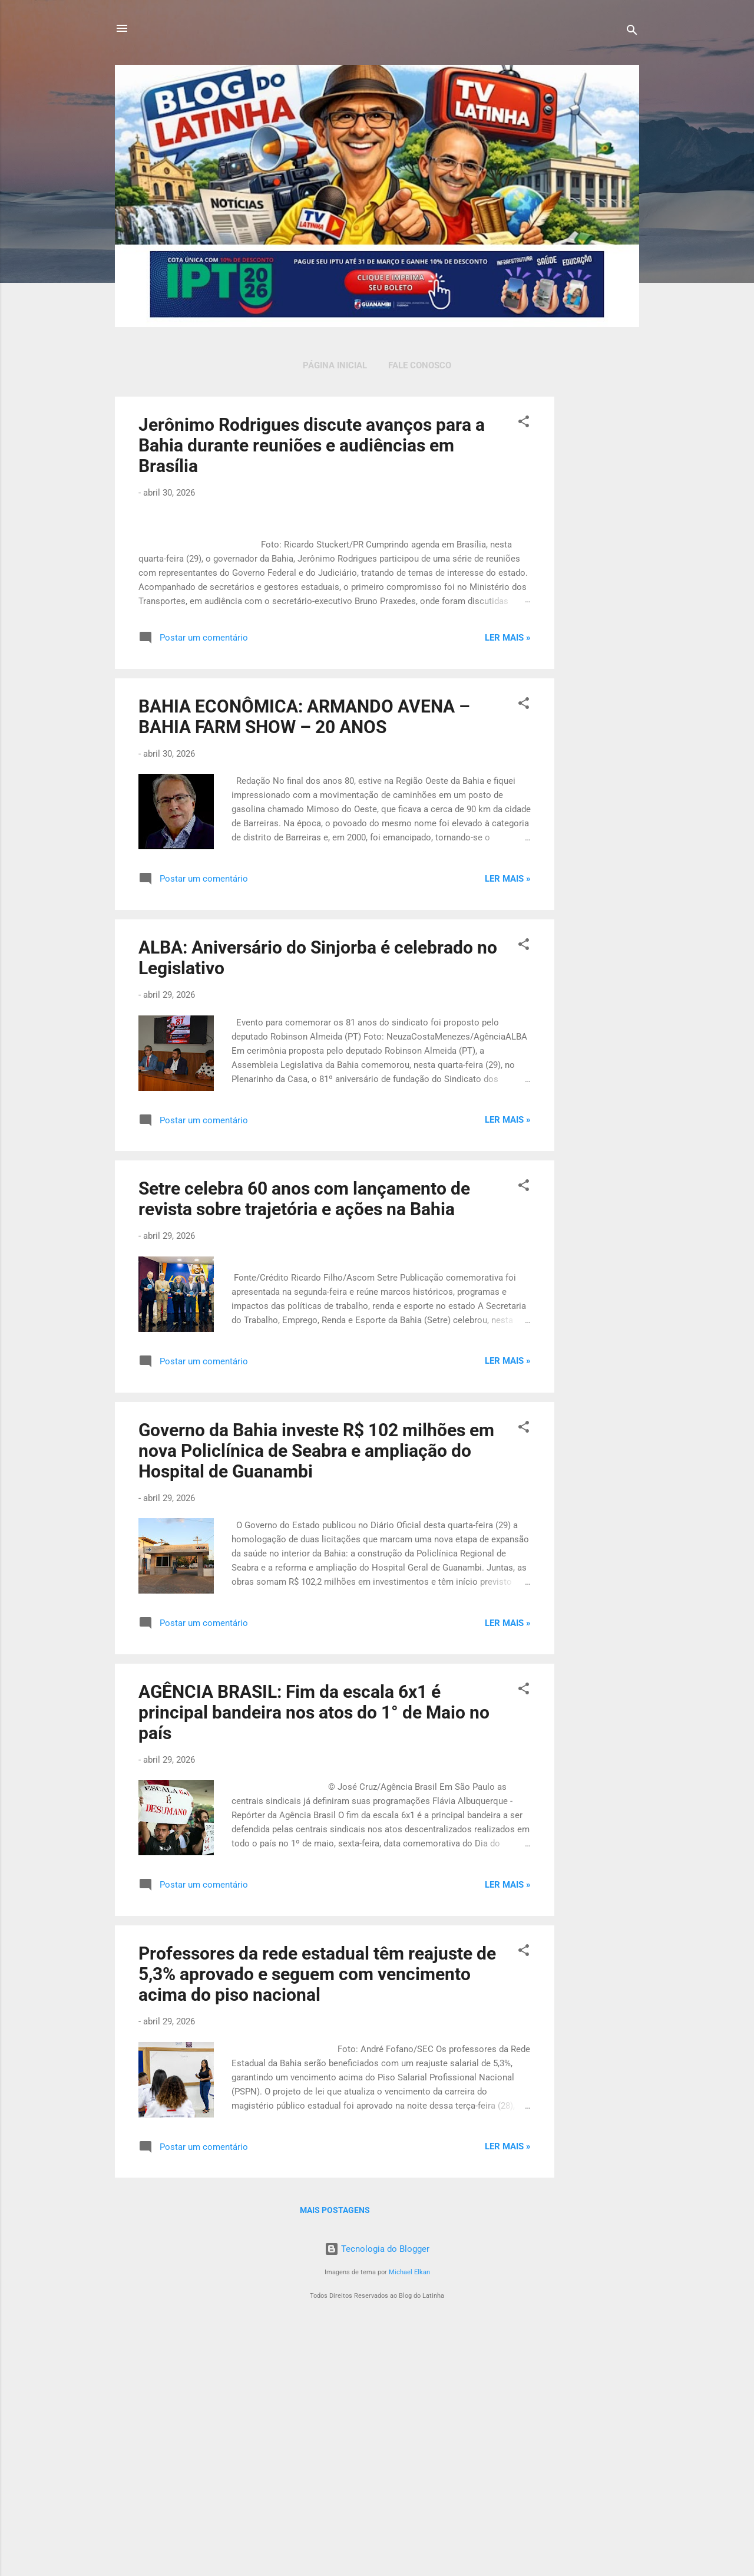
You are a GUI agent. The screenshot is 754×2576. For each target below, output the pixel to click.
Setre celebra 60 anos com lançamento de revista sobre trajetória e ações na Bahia (304, 1448)
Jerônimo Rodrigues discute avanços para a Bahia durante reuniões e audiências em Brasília (311, 445)
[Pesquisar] (632, 32)
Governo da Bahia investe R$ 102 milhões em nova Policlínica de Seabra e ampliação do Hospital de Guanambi (316, 1699)
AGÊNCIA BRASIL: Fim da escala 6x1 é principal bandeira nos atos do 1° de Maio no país (314, 1962)
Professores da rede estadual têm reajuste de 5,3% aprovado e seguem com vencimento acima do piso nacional (317, 2223)
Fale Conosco (419, 365)
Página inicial (335, 365)
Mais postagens (335, 2459)
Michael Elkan (409, 2521)
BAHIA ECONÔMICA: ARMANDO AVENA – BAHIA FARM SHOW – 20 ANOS (304, 966)
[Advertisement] (601, 573)
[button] (524, 423)
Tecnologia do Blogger (377, 2498)
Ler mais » (508, 886)
